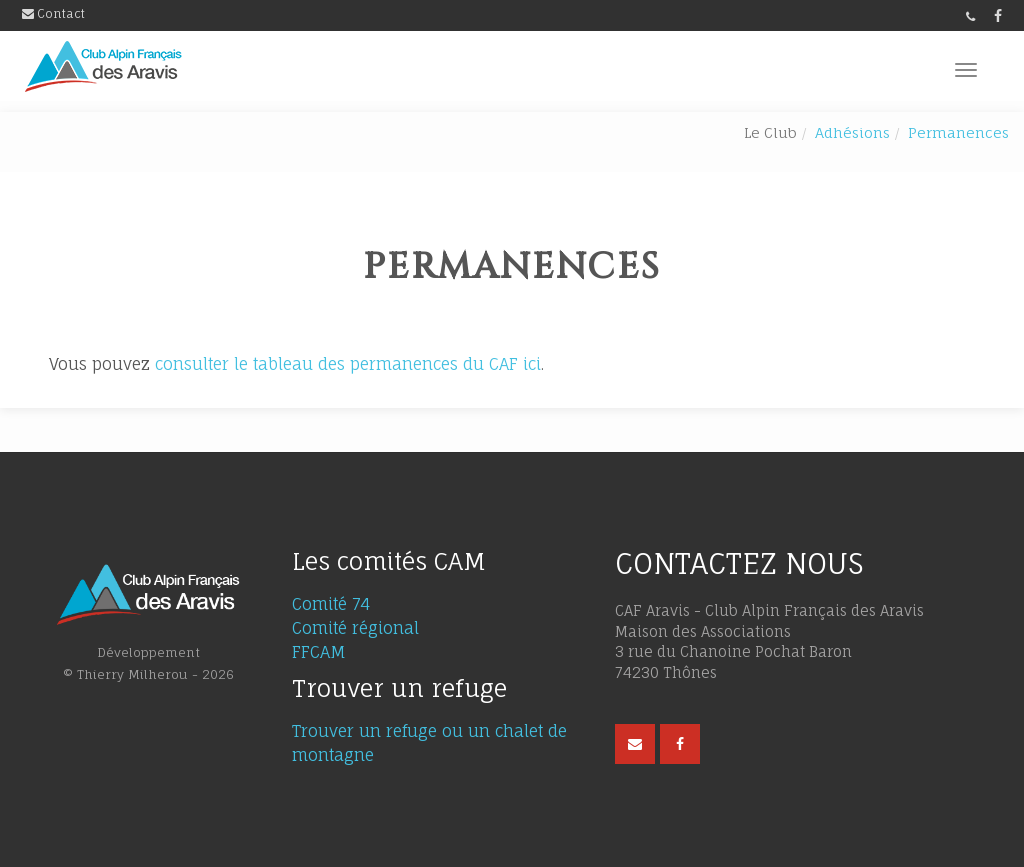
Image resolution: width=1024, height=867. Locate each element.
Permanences (958, 132)
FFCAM (319, 652)
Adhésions (852, 132)
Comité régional (355, 628)
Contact (53, 13)
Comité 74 (331, 604)
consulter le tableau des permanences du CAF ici (348, 364)
